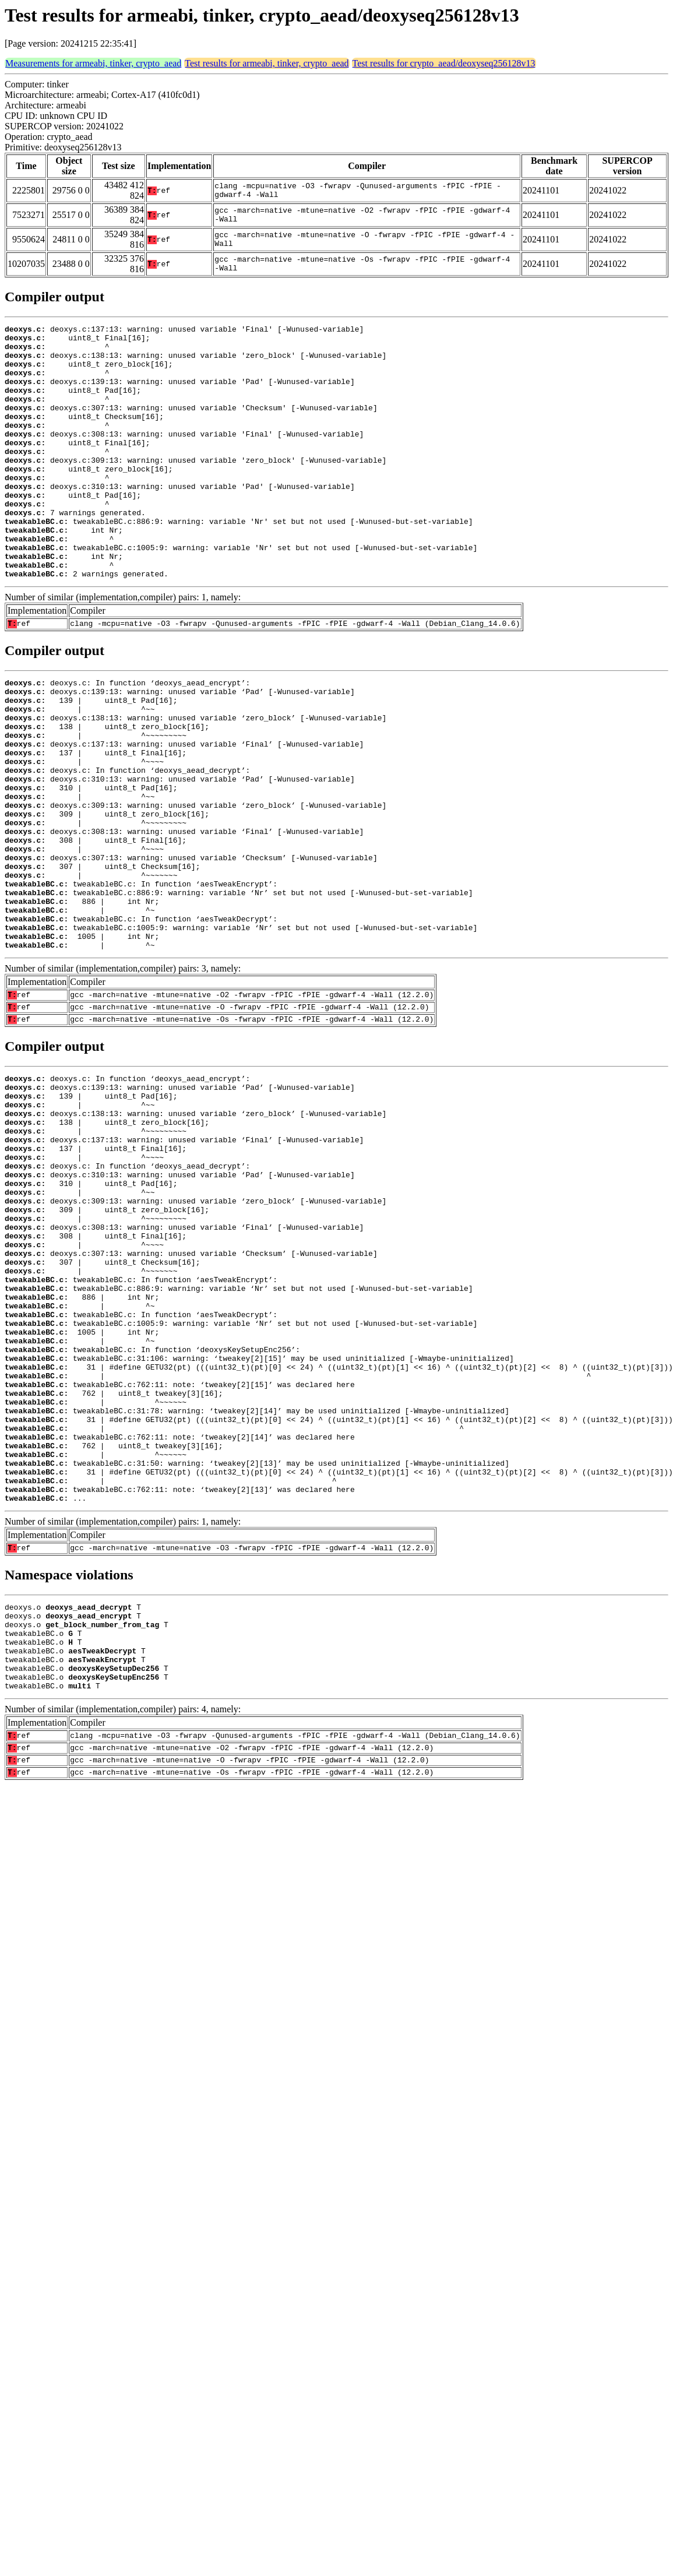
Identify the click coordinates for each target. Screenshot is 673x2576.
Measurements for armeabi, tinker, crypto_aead (93, 63)
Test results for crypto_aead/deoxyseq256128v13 (444, 63)
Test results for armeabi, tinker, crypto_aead (266, 63)
